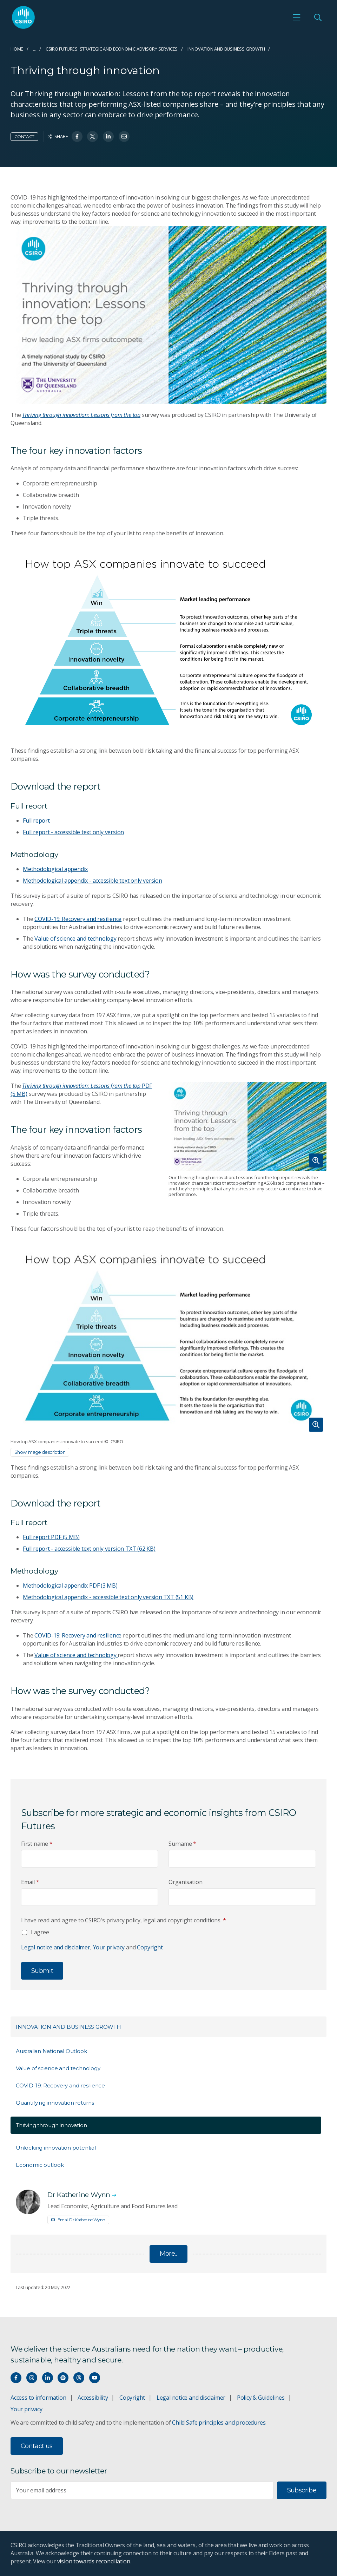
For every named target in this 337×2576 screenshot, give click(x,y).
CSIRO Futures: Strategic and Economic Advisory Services (112, 49)
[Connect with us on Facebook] (16, 2377)
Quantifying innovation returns (55, 2102)
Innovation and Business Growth (226, 49)
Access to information (38, 2397)
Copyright (150, 1947)
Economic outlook (40, 2165)
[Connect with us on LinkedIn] (47, 2377)
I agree (40, 1932)
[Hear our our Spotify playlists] (63, 2377)
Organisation (185, 1882)
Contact (24, 136)
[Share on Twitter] (92, 136)
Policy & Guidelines (261, 2397)
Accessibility (93, 2397)
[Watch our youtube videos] (94, 2377)
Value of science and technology (76, 938)
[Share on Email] (124, 136)
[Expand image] (247, 1126)
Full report (36, 820)
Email (30, 1882)
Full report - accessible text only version (73, 832)
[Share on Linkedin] (108, 136)
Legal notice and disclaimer (55, 1947)
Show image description (39, 1452)
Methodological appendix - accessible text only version (92, 880)
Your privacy (109, 1947)
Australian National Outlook (51, 2051)
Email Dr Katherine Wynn (78, 2219)
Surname (182, 1844)
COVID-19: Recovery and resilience (77, 919)
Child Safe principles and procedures (218, 2422)
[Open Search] (317, 17)
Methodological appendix (55, 869)
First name (37, 1844)
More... (169, 2253)
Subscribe (301, 2490)
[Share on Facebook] (77, 136)
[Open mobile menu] (296, 17)
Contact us (37, 2446)
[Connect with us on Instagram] (31, 2377)
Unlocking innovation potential (56, 2147)
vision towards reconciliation (94, 2561)
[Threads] (78, 2377)
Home (17, 49)
